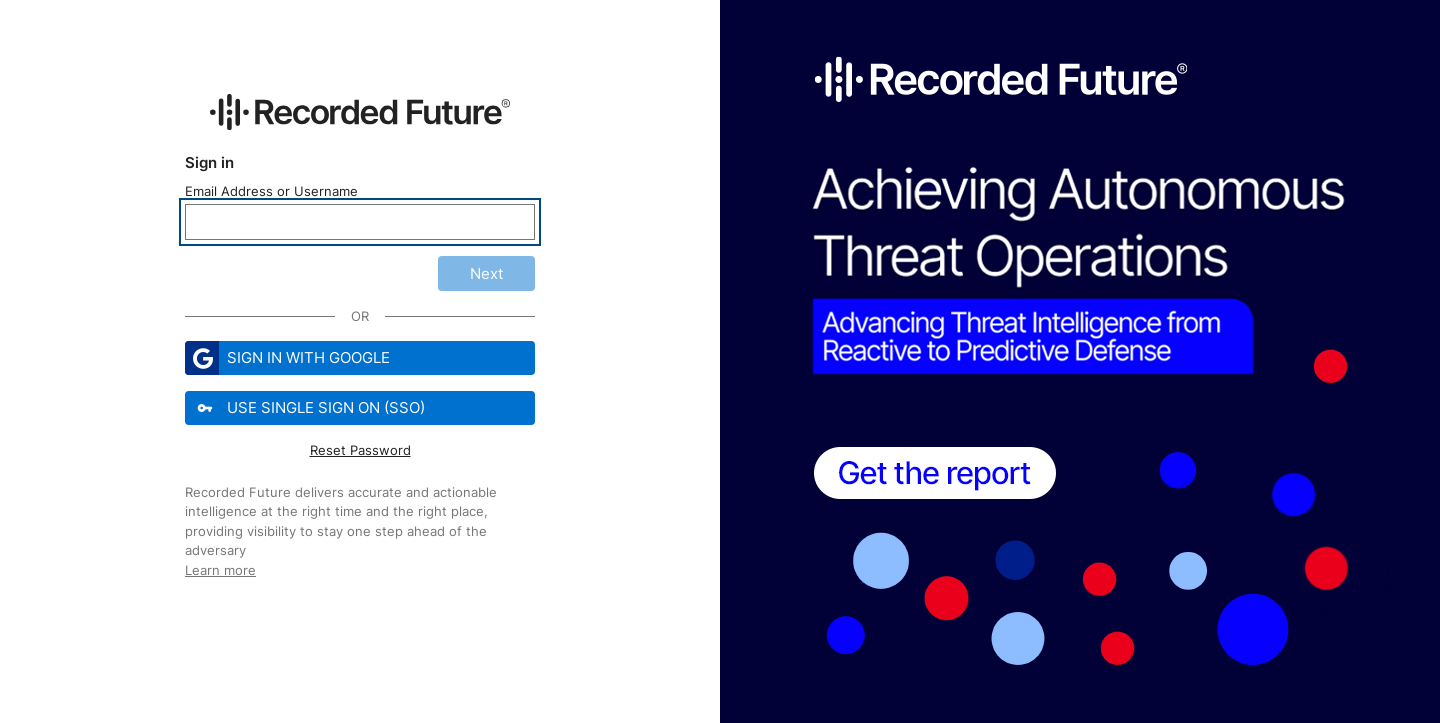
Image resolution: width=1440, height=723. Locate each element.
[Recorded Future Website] (360, 112)
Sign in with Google (287, 358)
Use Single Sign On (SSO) (307, 408)
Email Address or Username (271, 191)
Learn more (220, 570)
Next (486, 273)
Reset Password (360, 450)
